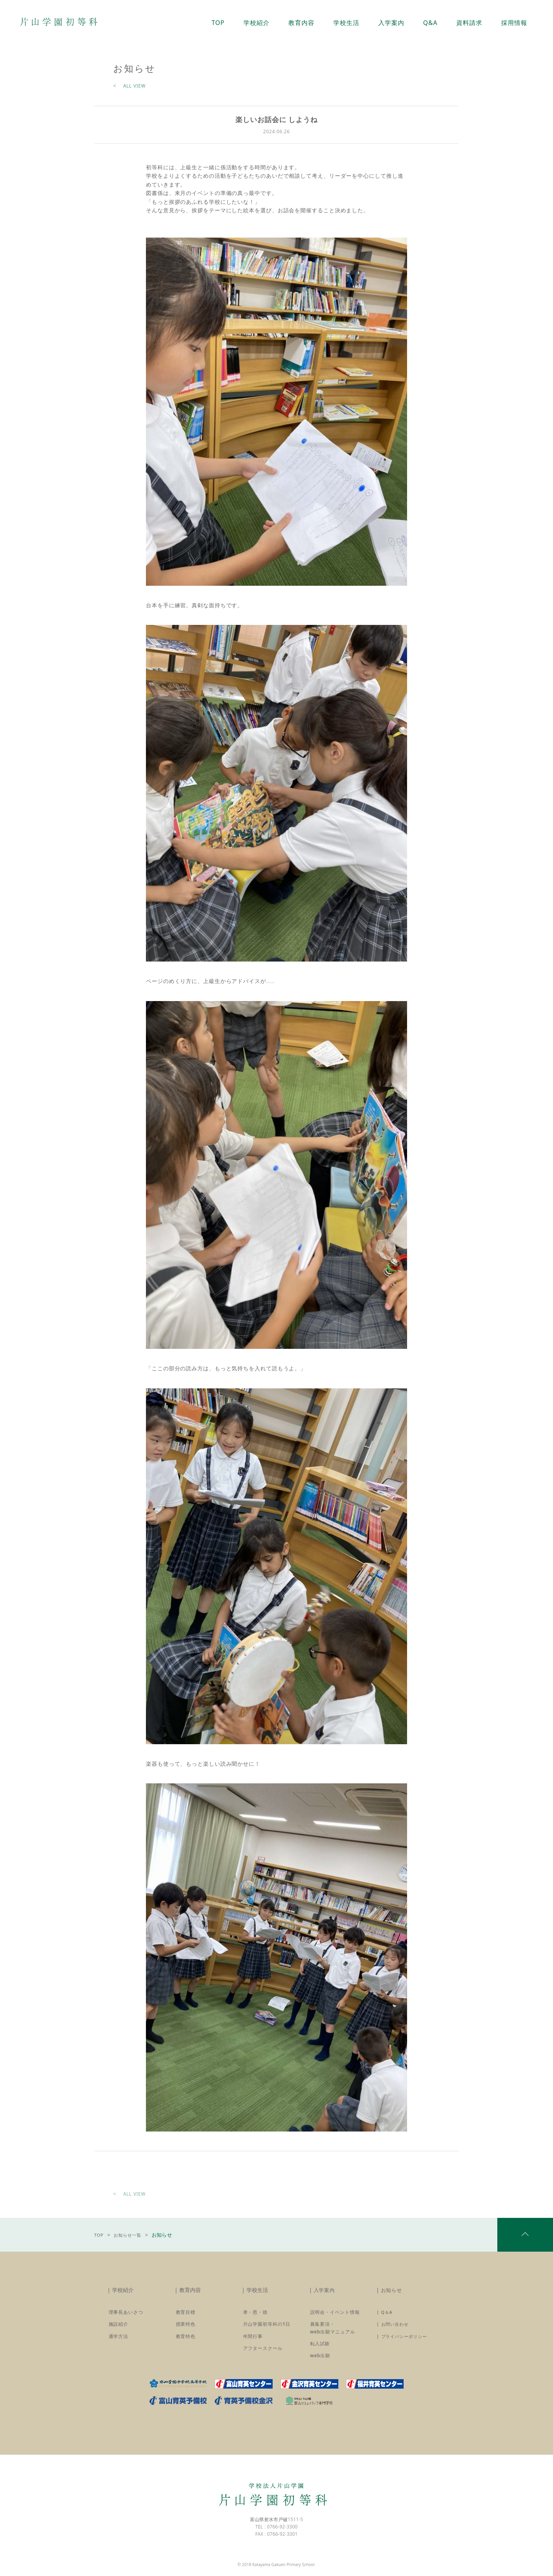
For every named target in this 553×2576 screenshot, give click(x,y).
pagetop (525, 2238)
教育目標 (186, 2316)
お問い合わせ (396, 2328)
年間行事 (253, 2341)
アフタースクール (263, 2353)
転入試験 (320, 2348)
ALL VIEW (134, 86)
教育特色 (186, 2341)
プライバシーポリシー (406, 2341)
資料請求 (473, 22)
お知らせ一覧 (133, 2238)
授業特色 (186, 2328)
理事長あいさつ (126, 2316)
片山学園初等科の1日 (267, 2328)
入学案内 (325, 2294)
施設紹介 (119, 2328)
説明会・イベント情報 (335, 2316)
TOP (100, 2238)
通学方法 (119, 2341)
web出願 (320, 2360)
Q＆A (387, 2316)
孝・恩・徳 (255, 2316)
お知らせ (392, 2294)
